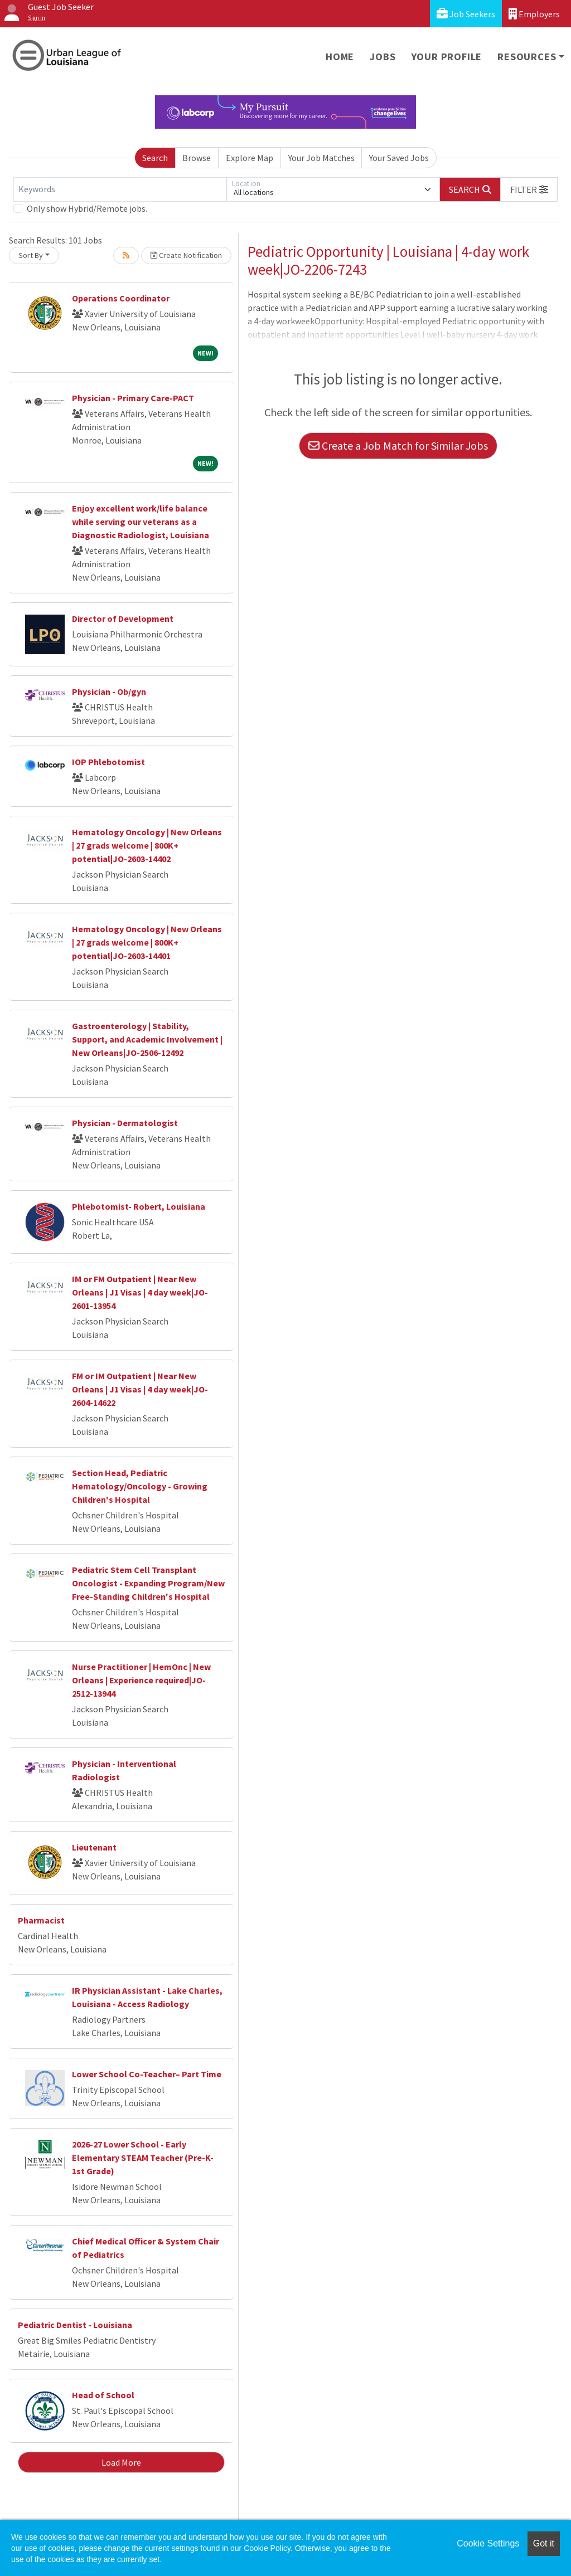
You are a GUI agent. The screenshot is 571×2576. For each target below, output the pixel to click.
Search (155, 157)
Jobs (382, 56)
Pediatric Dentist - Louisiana (75, 2324)
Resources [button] (526, 56)
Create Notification (186, 255)
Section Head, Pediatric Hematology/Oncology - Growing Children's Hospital (139, 1486)
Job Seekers (466, 14)
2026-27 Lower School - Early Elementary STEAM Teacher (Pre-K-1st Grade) (143, 2157)
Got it (543, 2543)
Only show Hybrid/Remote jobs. (87, 208)
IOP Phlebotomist (108, 761)
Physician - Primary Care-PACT (133, 397)
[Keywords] (119, 189)
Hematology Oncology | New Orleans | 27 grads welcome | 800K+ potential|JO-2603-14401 (147, 942)
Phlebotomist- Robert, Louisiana (138, 1206)
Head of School (103, 2394)
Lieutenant (94, 1847)
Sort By (30, 255)
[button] (529, 189)
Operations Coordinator (121, 298)
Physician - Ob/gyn (109, 691)
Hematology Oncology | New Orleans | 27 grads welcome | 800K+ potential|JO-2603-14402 (147, 845)
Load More (121, 2462)
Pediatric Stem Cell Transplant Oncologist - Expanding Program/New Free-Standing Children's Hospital (148, 1583)
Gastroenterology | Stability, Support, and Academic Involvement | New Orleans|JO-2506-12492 (147, 1039)
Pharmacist (41, 1920)
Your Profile (447, 56)
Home (340, 56)
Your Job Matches (321, 157)
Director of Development (122, 618)
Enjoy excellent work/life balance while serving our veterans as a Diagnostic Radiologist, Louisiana (140, 521)
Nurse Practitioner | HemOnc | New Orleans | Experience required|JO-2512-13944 (141, 1680)
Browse (196, 157)
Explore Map (249, 157)
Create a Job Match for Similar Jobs (398, 445)
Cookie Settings (488, 2543)
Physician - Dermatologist (125, 1122)
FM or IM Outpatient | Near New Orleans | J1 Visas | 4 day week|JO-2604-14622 (140, 1389)
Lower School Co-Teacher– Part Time (146, 2074)
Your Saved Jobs (399, 157)
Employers (534, 14)
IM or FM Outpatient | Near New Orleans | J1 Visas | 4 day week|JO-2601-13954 (140, 1292)
